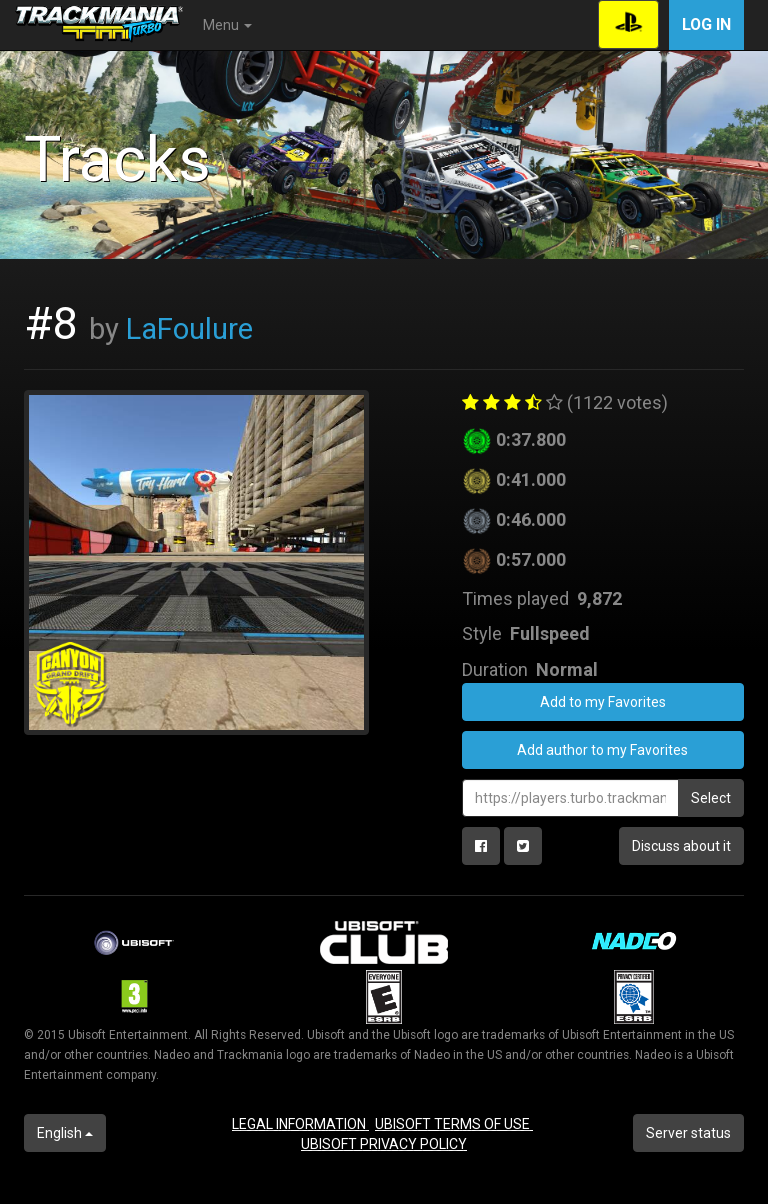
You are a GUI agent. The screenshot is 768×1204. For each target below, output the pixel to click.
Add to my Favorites (603, 702)
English (65, 1133)
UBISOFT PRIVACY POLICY (384, 1144)
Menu (227, 25)
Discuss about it (681, 846)
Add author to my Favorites (602, 750)
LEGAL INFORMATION (300, 1124)
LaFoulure (189, 329)
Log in (706, 24)
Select (711, 798)
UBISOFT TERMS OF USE (454, 1124)
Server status (688, 1133)
